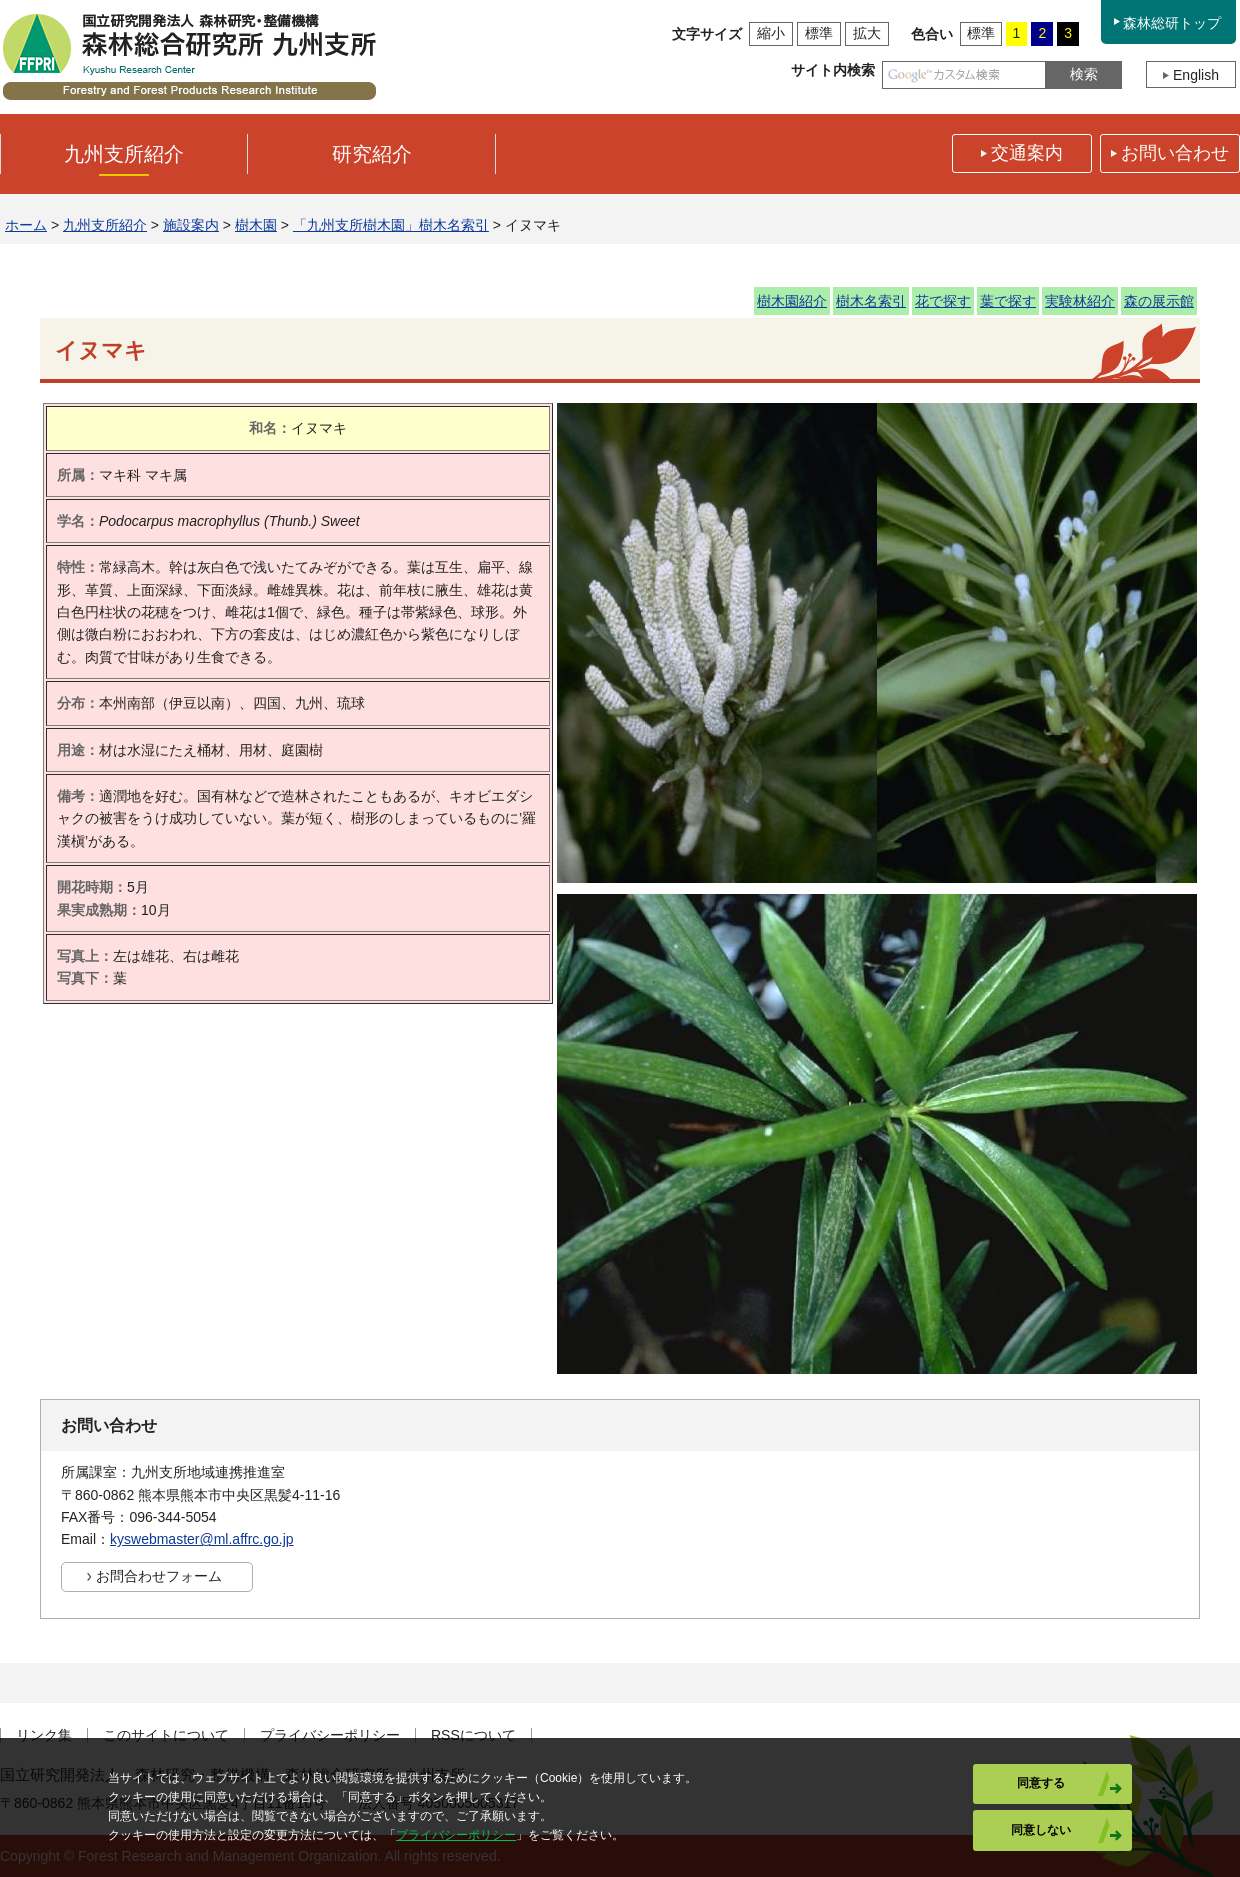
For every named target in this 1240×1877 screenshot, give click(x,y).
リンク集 (44, 1735)
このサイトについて (166, 1735)
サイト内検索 (833, 70)
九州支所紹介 (105, 225)
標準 (819, 33)
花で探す (943, 301)
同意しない (1041, 1830)
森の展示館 (1159, 301)
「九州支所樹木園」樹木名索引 (391, 225)
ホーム (26, 225)
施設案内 (191, 225)
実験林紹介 (1080, 301)
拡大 (867, 33)
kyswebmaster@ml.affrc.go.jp (202, 1539)
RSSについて (473, 1735)
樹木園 (256, 225)
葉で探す (1008, 301)
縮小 (771, 33)
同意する (1041, 1783)
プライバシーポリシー (330, 1735)
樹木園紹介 (792, 301)
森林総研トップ (1172, 23)
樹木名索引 (871, 301)
